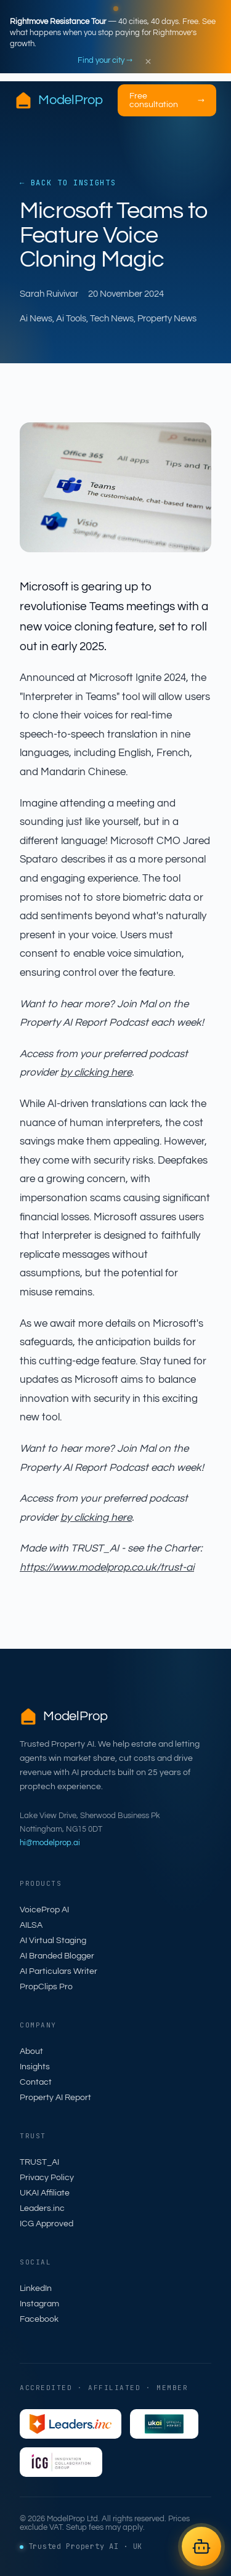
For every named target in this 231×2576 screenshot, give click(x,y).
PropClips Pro (46, 1986)
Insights (35, 2067)
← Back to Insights (68, 183)
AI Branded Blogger (57, 1956)
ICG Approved (46, 2224)
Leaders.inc (42, 2208)
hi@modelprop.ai (50, 1842)
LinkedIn (36, 2288)
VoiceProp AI (44, 1910)
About (31, 2051)
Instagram (39, 2304)
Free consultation (167, 100)
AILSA (31, 1925)
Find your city (105, 60)
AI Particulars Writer (58, 1971)
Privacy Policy (47, 2177)
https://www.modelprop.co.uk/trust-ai (107, 1567)
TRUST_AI (39, 2162)
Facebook (39, 2319)
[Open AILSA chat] (201, 2546)
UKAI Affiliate (45, 2193)
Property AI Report (55, 2097)
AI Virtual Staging (53, 1940)
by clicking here (96, 1072)
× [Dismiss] (148, 61)
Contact (36, 2082)
